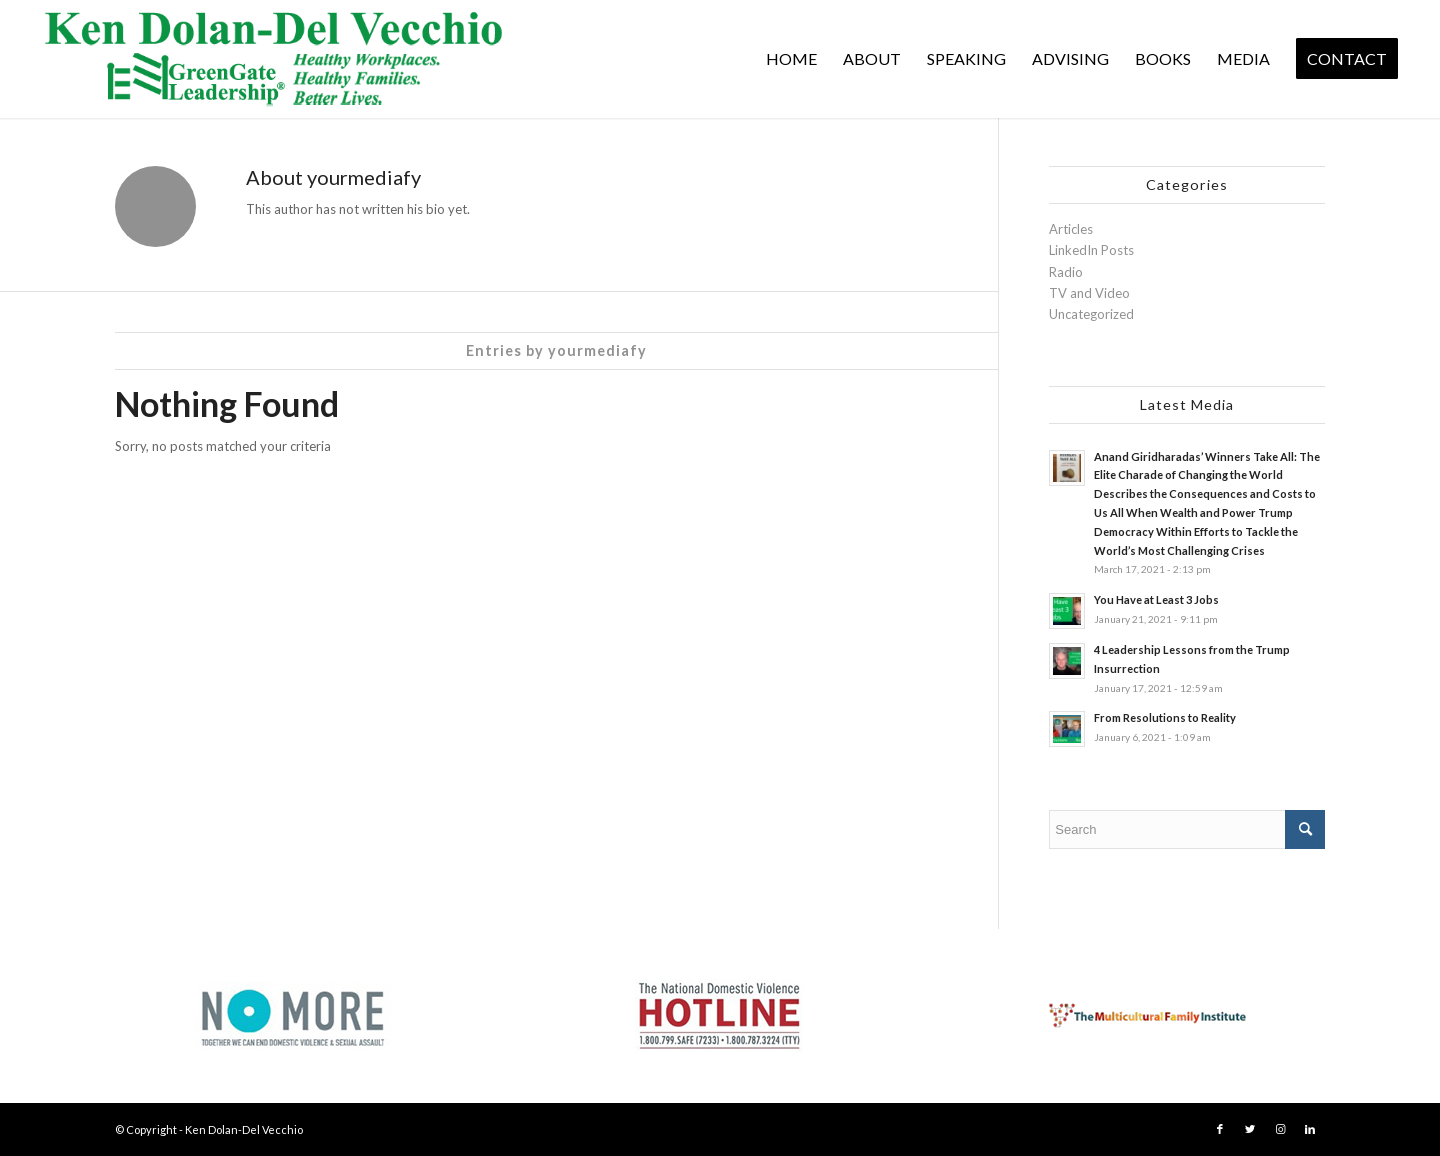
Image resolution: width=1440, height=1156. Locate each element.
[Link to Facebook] (1220, 1129)
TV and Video (1089, 293)
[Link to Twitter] (1250, 1129)
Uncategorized (1091, 314)
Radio (1066, 272)
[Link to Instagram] (1280, 1129)
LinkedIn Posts (1091, 250)
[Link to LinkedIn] (1310, 1129)
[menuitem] (791, 59)
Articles (1071, 229)
